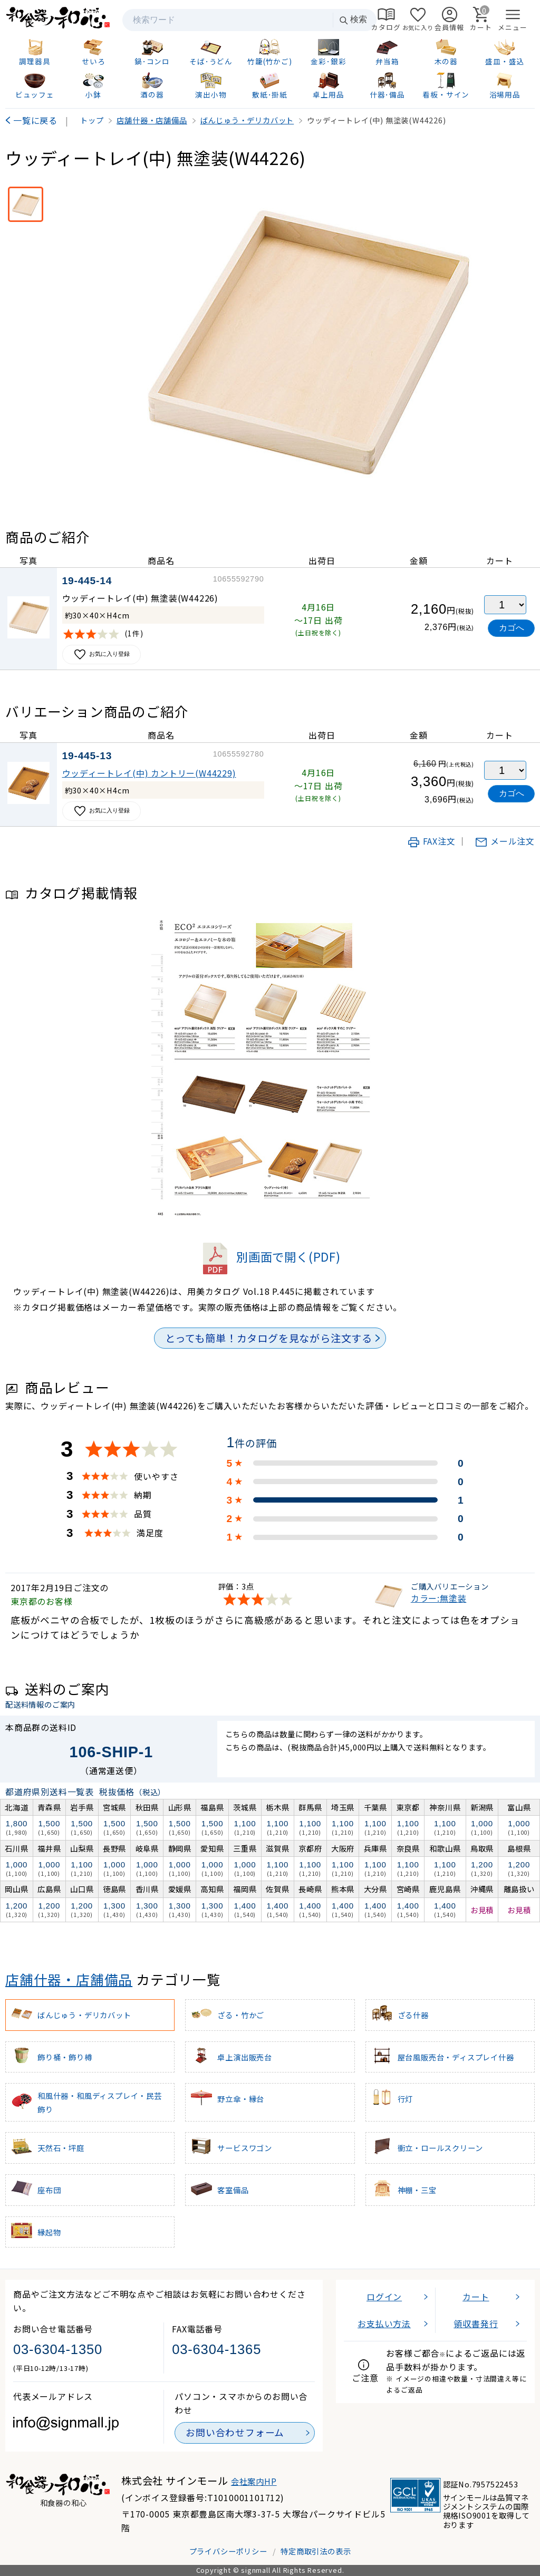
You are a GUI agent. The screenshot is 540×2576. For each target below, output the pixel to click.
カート (475, 2296)
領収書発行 (476, 2323)
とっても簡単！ (268, 1338)
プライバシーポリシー (228, 2550)
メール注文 (505, 841)
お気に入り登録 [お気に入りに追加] (101, 654)
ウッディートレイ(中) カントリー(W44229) (149, 773)
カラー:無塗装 (439, 1598)
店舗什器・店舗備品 (68, 1979)
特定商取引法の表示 (316, 2550)
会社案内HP (254, 2481)
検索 (353, 20)
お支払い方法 (384, 2323)
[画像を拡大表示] (305, 341)
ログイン (384, 2296)
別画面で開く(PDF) (270, 1256)
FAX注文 (431, 841)
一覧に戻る (35, 120)
